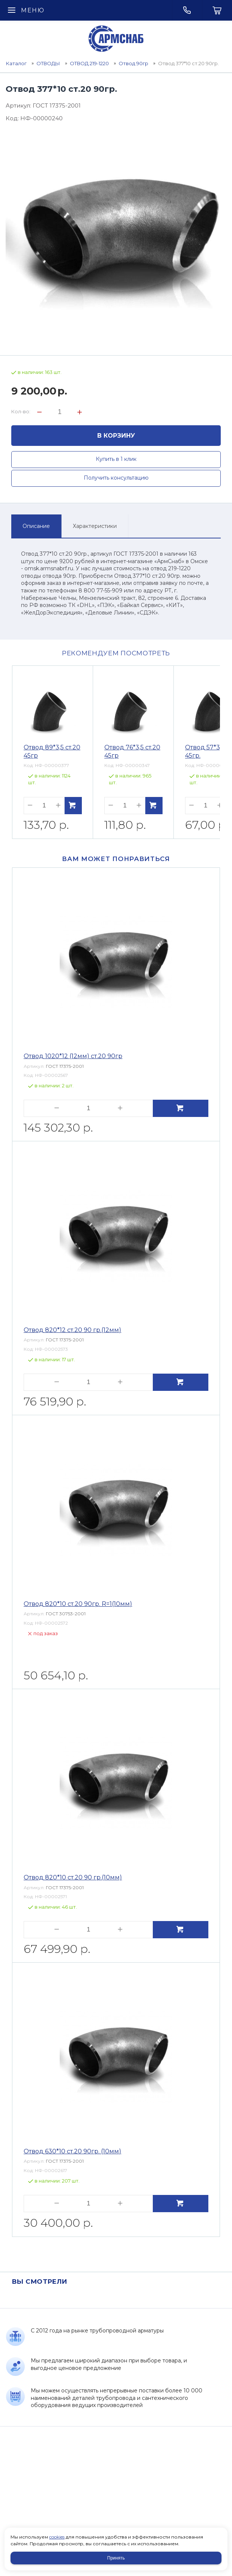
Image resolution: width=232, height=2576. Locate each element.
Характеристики (95, 526)
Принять (116, 2558)
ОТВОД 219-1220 (89, 63)
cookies (57, 2537)
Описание (36, 526)
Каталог (16, 63)
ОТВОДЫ (48, 63)
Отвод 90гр (133, 63)
